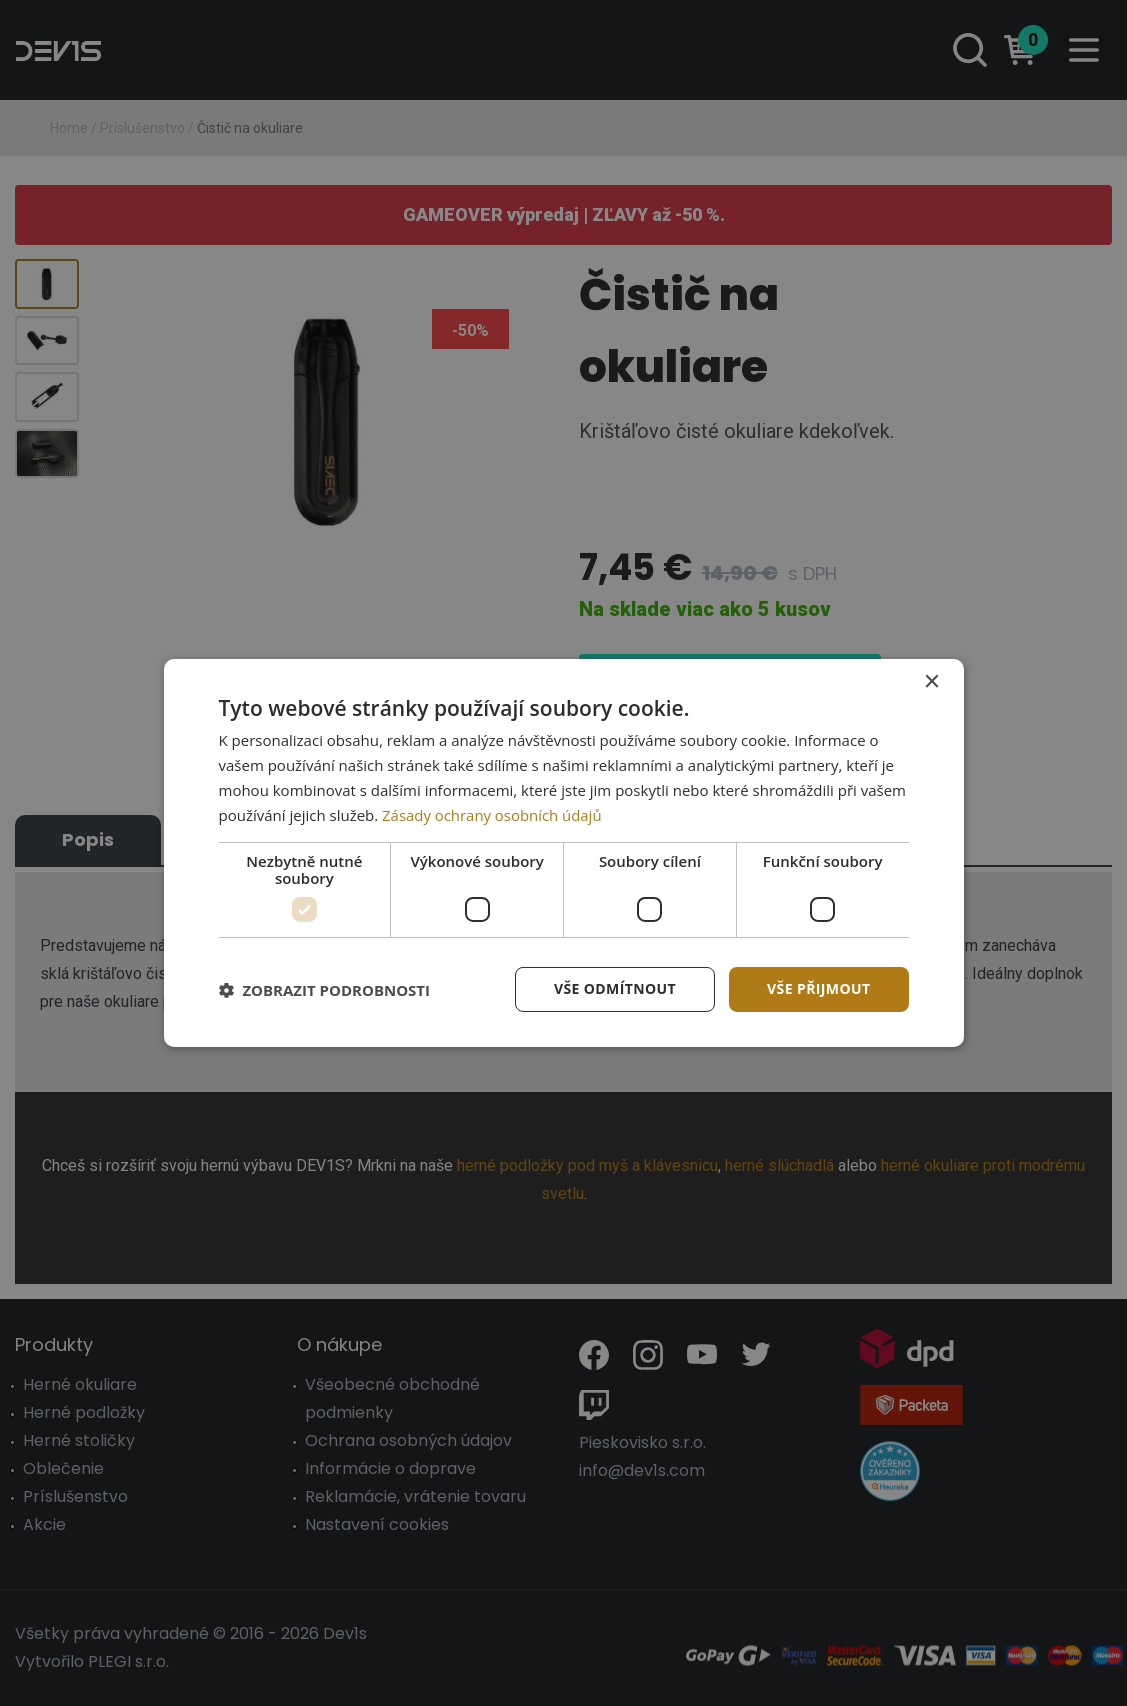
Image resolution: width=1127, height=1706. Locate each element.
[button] (325, 990)
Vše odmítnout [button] (615, 988)
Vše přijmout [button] (818, 988)
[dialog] (564, 853)
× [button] (931, 682)
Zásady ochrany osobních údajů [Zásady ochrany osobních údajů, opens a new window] (492, 815)
